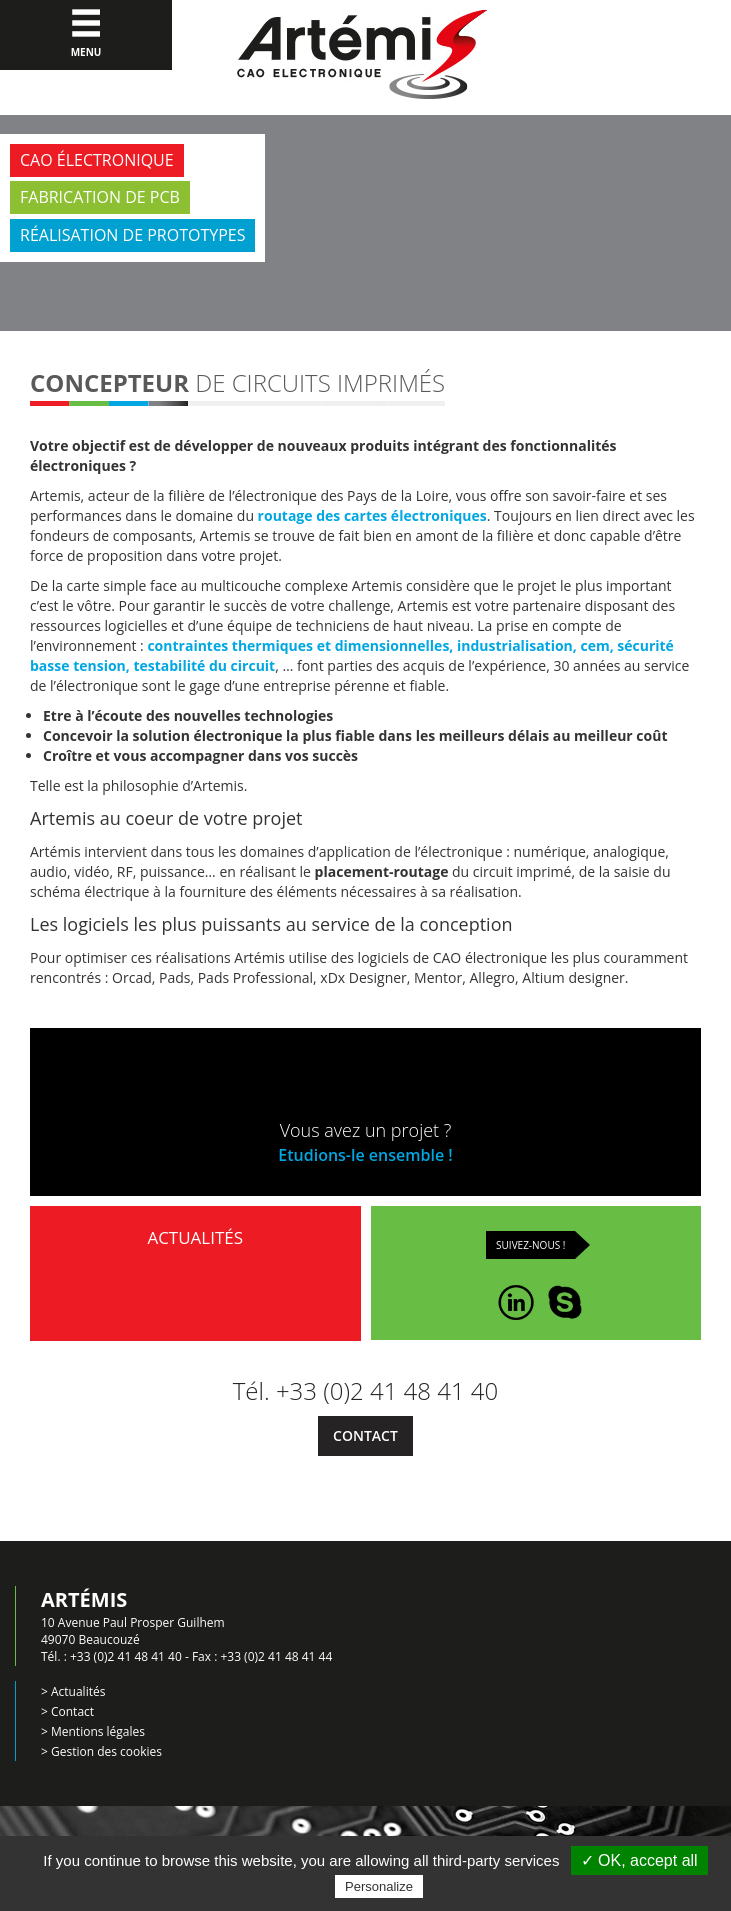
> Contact (67, 1711)
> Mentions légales (93, 1731)
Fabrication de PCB (100, 197)
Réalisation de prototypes (132, 235)
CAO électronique (97, 160)
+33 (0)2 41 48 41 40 (126, 1656)
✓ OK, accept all (639, 1860)
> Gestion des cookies (101, 1751)
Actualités (195, 1271)
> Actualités (73, 1691)
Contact (365, 1435)
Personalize (379, 1886)
